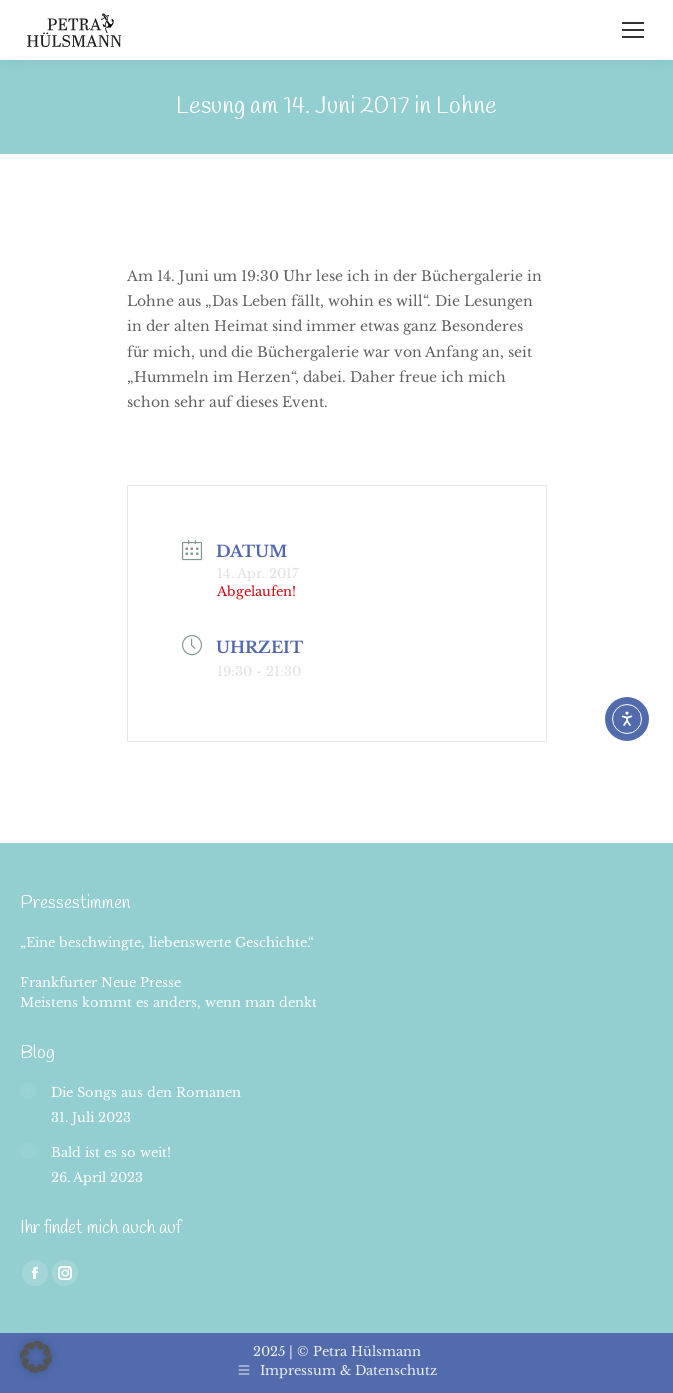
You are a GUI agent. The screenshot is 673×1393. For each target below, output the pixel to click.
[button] (36, 1357)
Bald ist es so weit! (111, 1152)
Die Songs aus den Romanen (146, 1092)
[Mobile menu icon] (633, 30)
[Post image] (28, 1091)
